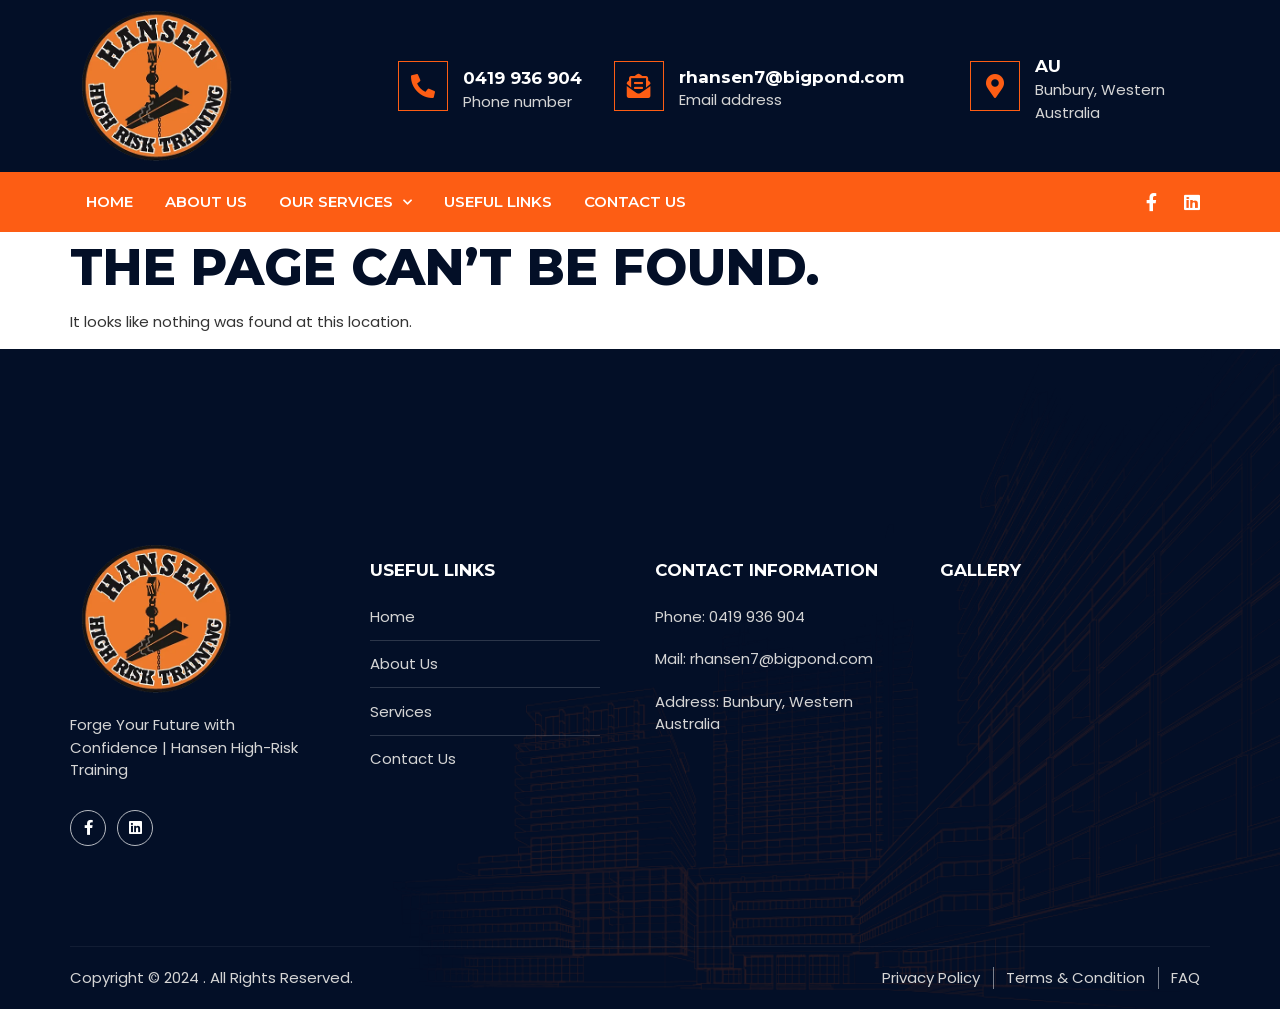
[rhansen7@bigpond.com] (639, 86)
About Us (206, 201)
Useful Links (498, 201)
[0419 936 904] (423, 86)
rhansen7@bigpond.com (791, 77)
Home (109, 201)
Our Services (345, 202)
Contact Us (635, 201)
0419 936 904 (522, 78)
